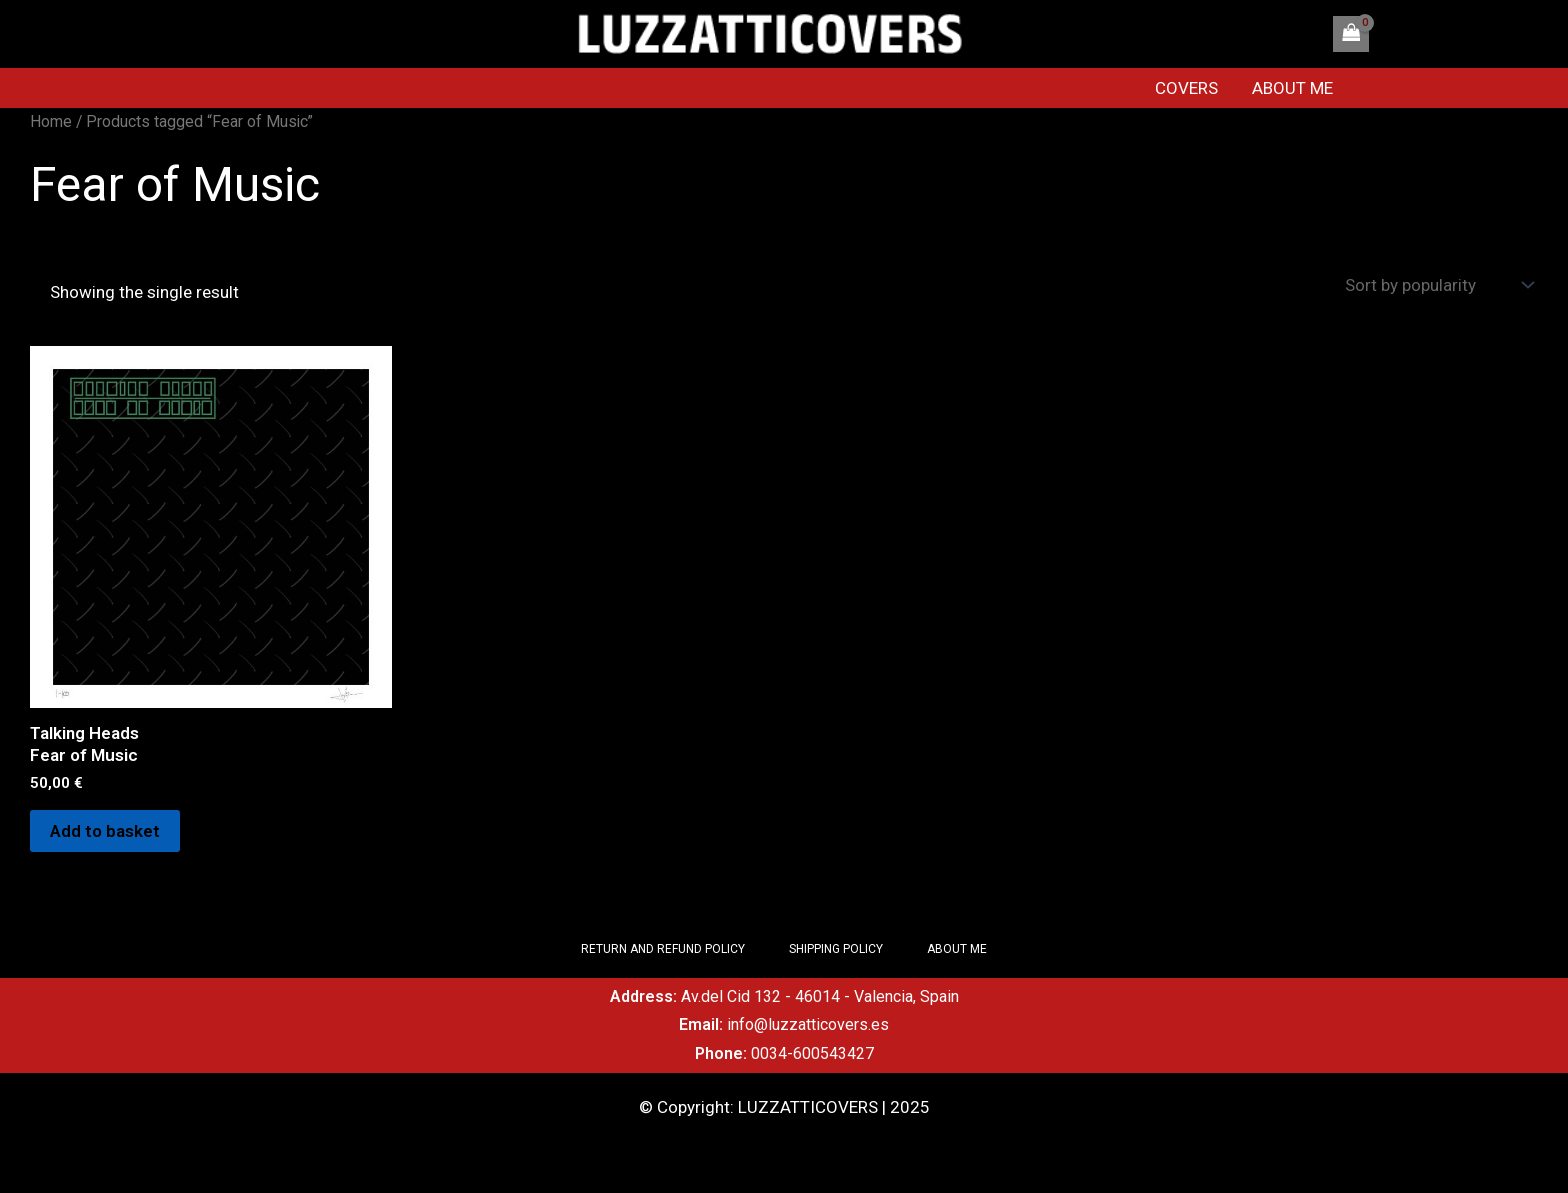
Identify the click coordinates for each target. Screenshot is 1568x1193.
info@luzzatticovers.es (808, 1024)
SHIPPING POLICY (836, 949)
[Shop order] (1437, 285)
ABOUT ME (1292, 88)
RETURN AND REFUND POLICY (663, 949)
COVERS (1186, 88)
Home (51, 121)
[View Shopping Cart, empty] (1351, 34)
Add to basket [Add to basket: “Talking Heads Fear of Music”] (105, 831)
